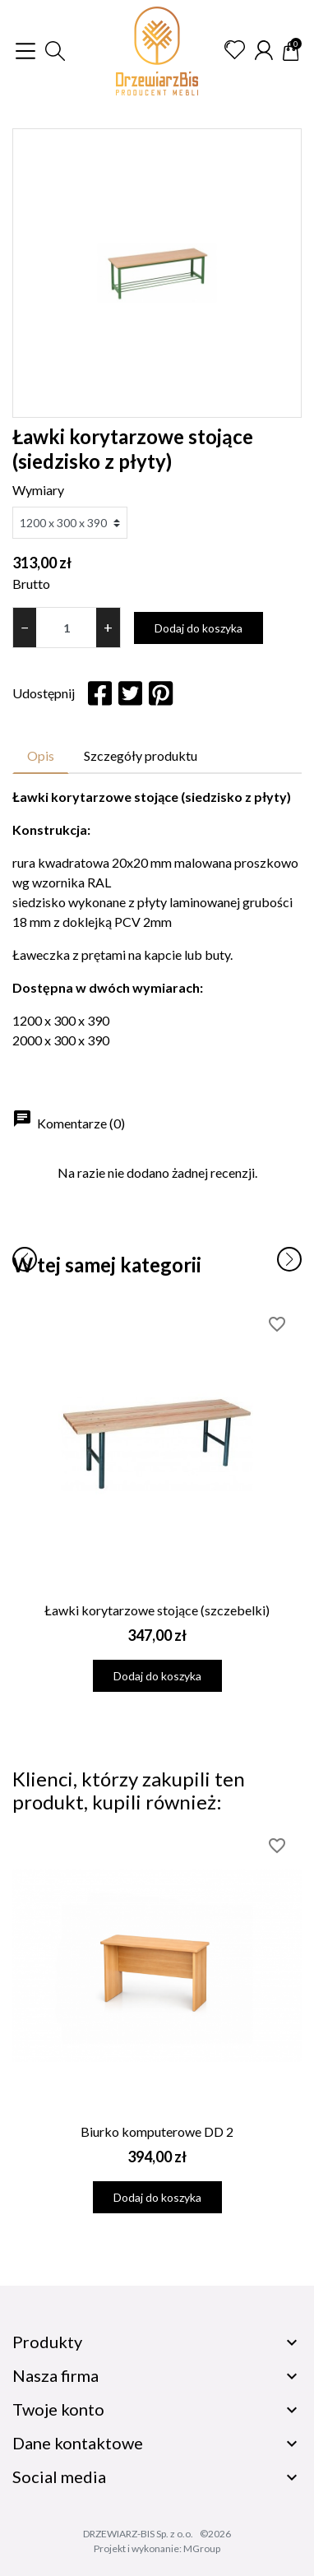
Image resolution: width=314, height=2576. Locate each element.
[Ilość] (66, 627)
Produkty (47, 2341)
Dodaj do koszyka (198, 628)
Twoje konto (58, 2409)
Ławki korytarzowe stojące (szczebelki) (157, 1610)
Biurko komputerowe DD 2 (157, 2131)
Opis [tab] (40, 755)
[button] (55, 51)
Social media (59, 2476)
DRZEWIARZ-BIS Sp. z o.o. (138, 2533)
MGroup (201, 2548)
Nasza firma (55, 2375)
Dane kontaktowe (77, 2443)
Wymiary (38, 490)
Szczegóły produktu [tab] (140, 755)
